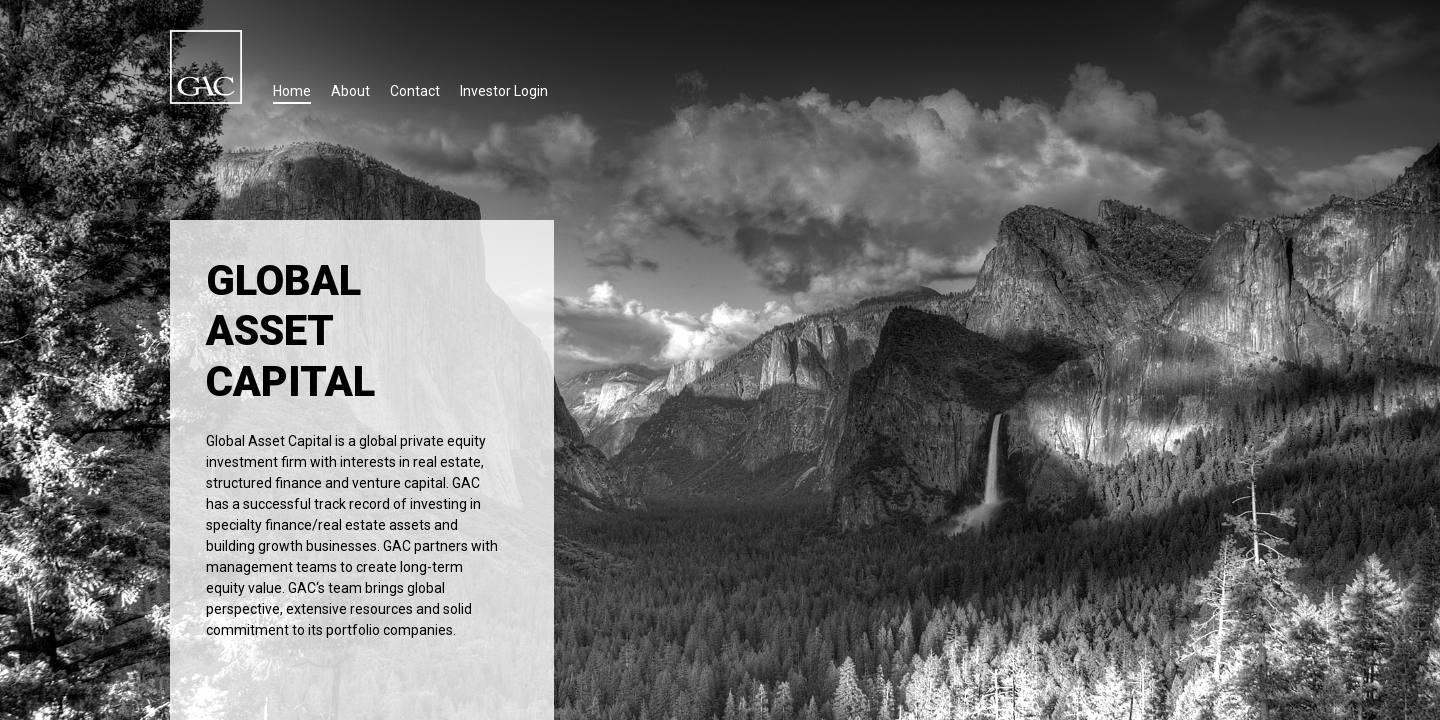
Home (292, 91)
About (350, 91)
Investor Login (504, 91)
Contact (415, 91)
